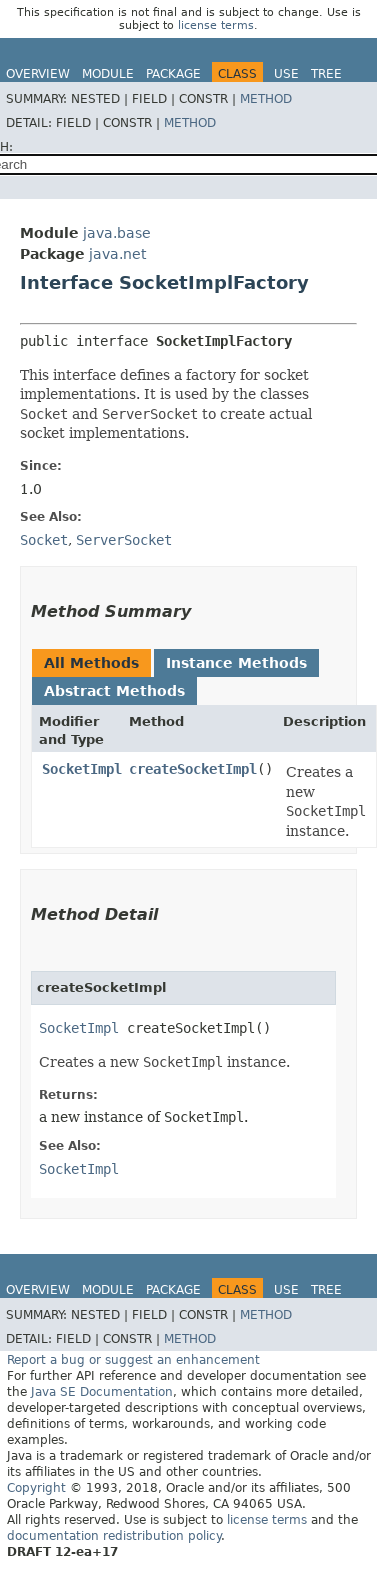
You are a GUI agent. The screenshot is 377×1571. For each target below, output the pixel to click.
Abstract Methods (114, 691)
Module (108, 74)
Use (286, 74)
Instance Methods (236, 663)
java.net (117, 254)
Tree (326, 74)
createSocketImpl (193, 769)
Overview (38, 74)
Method (266, 99)
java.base (117, 233)
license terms (216, 25)
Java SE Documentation (102, 1392)
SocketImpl (82, 769)
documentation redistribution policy (114, 1536)
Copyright (36, 1488)
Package (173, 74)
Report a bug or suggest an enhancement (133, 1360)
